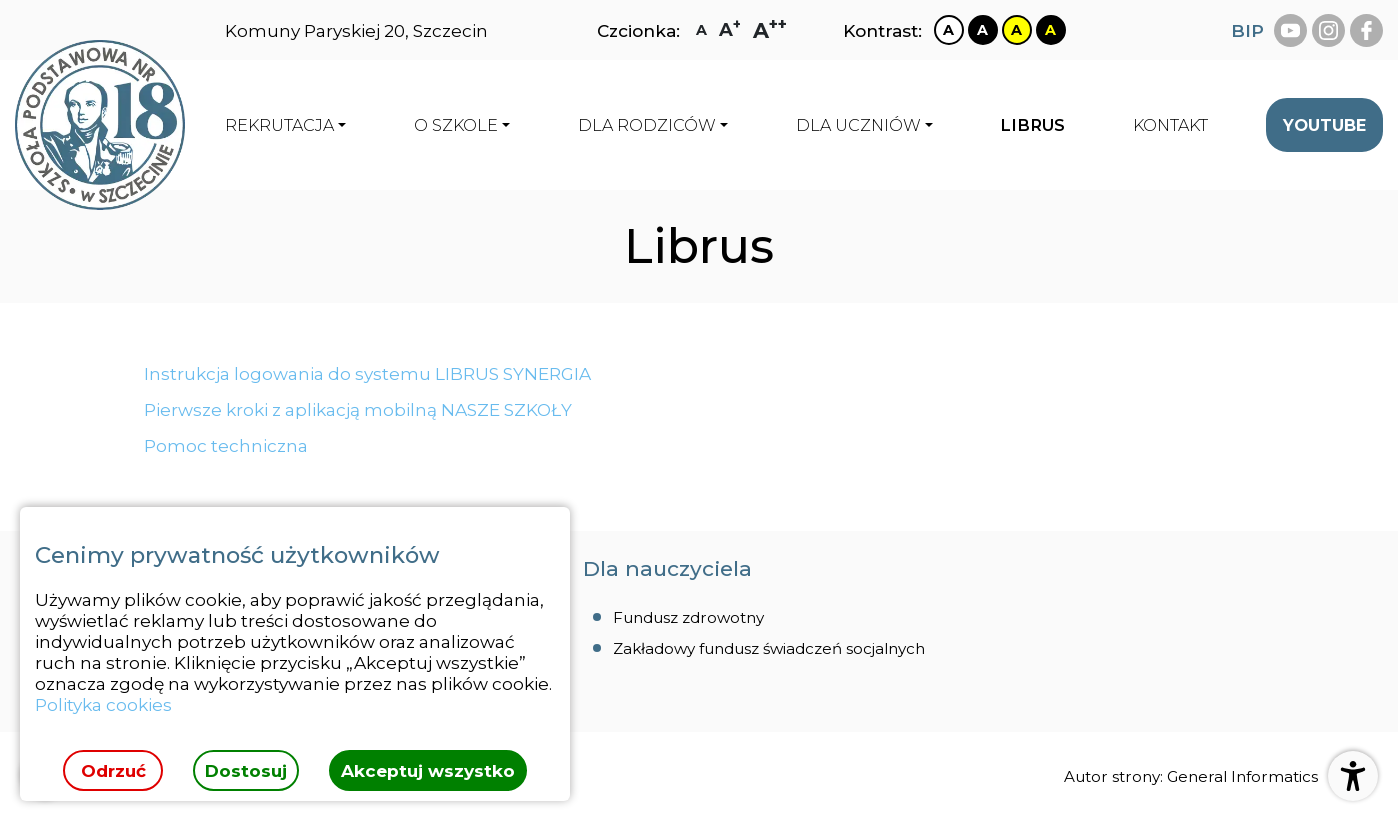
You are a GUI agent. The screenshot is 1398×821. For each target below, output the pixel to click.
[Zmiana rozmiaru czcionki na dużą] (730, 30)
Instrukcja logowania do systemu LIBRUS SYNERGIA (367, 373)
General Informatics (1242, 776)
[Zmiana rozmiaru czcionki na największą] (770, 30)
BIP (1247, 30)
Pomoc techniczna (226, 445)
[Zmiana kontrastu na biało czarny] (949, 30)
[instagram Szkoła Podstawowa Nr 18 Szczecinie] (1328, 30)
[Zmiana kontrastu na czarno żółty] (1051, 30)
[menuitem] (1032, 125)
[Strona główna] (100, 125)
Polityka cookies (103, 704)
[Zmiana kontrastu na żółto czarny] (1017, 30)
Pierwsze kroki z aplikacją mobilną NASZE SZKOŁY (358, 409)
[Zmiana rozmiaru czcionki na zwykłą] (701, 30)
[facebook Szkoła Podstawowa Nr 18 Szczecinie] (1366, 30)
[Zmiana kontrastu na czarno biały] (983, 30)
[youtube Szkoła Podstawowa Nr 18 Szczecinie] (1290, 30)
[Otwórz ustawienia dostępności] (1353, 776)
